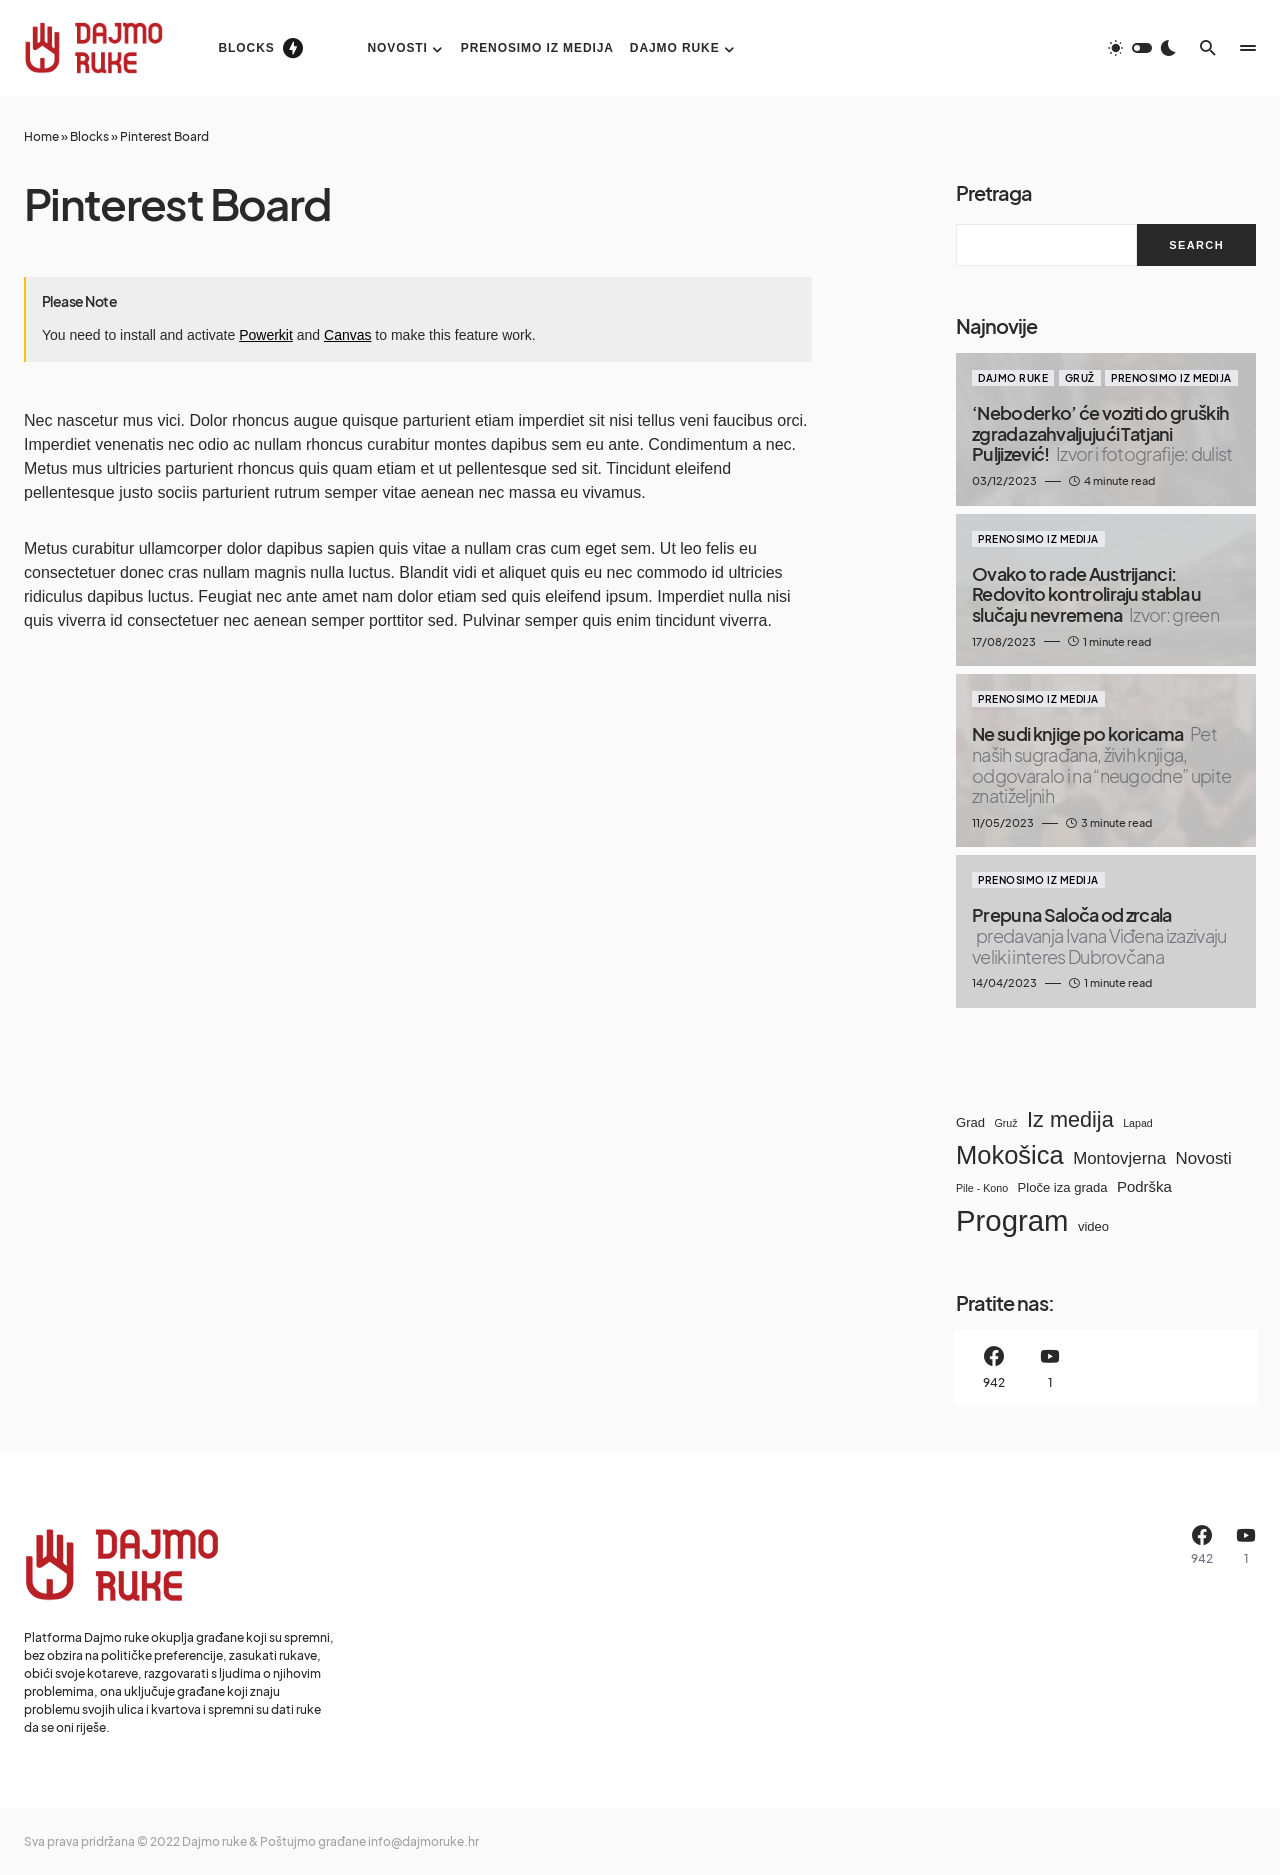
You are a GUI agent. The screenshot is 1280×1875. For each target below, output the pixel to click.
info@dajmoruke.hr (423, 1841)
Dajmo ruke (1013, 378)
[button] (1142, 48)
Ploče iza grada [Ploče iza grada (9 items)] (1063, 1187)
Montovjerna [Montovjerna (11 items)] (1119, 1158)
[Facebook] (994, 1367)
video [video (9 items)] (1093, 1226)
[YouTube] (1050, 1367)
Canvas (347, 335)
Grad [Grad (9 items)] (970, 1122)
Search (1196, 245)
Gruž (1080, 378)
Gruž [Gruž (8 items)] (1005, 1123)
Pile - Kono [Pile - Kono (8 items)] (982, 1188)
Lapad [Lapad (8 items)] (1138, 1123)
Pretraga (994, 192)
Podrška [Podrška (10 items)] (1144, 1186)
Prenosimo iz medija (1171, 378)
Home (41, 136)
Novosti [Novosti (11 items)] (1203, 1158)
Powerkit (266, 335)
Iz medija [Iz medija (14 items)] (1070, 1119)
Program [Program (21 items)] (1012, 1220)
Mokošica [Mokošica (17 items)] (1010, 1155)
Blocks (89, 136)
